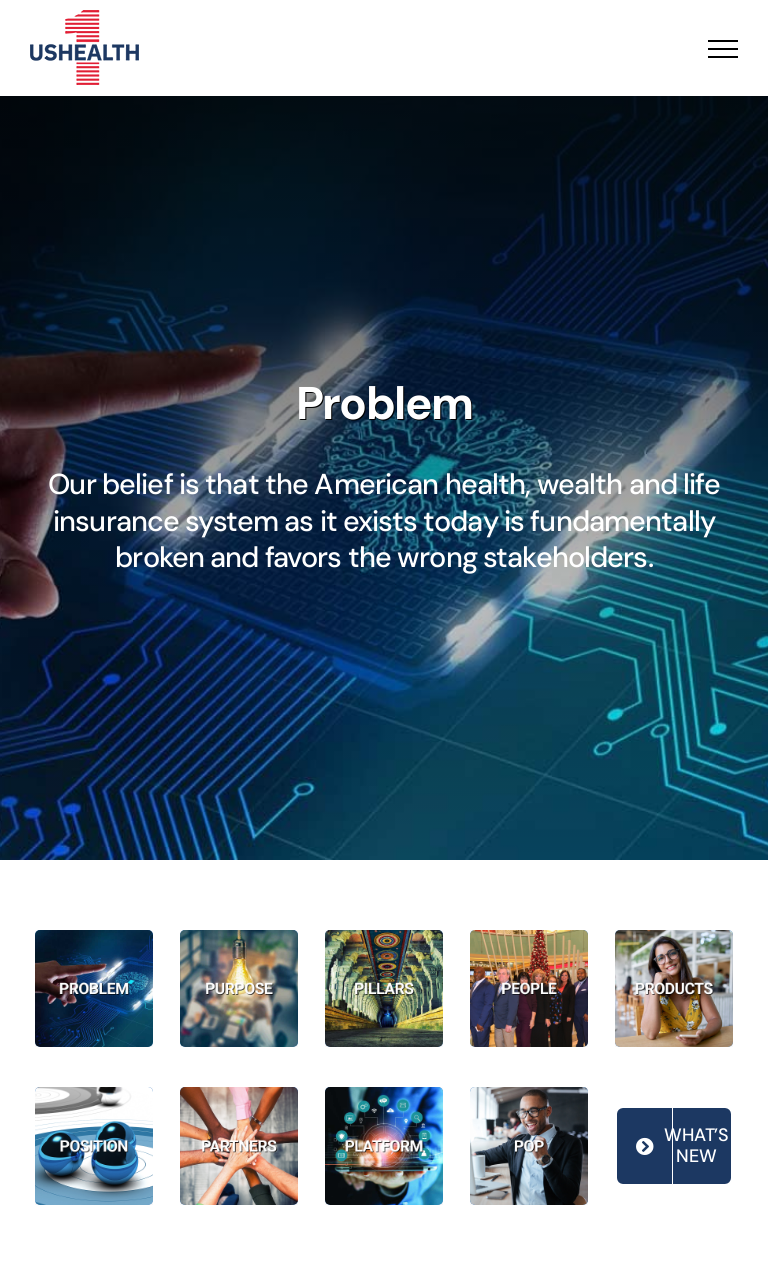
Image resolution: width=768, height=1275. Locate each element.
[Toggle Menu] (723, 49)
